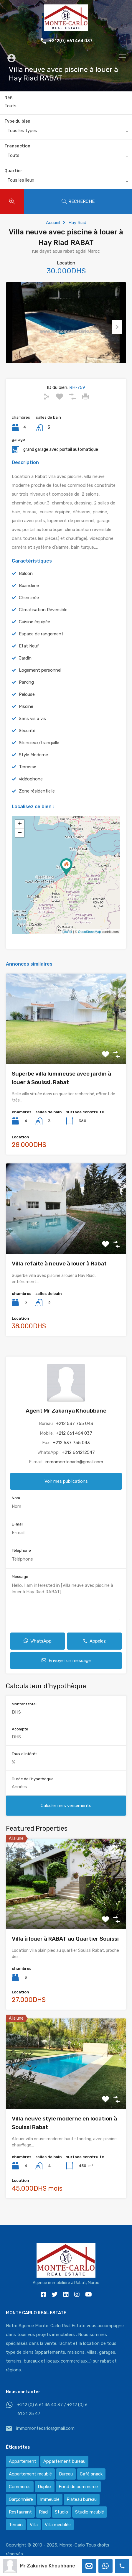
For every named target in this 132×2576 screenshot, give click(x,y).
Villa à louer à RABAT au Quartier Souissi (65, 1947)
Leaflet (67, 941)
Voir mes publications (66, 1490)
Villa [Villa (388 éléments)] (34, 2524)
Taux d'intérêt (24, 1763)
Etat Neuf (29, 655)
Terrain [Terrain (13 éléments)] (16, 2524)
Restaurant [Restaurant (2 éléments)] (20, 2512)
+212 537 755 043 (74, 1432)
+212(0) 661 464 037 (71, 41)
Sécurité (27, 739)
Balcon (26, 582)
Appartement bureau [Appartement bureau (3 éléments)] (64, 2461)
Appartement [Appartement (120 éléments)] (22, 2461)
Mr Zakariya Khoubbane (47, 2566)
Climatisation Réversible (43, 619)
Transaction (17, 146)
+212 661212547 (78, 1461)
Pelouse (27, 703)
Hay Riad (77, 222)
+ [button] (20, 833)
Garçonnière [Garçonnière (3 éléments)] (21, 2499)
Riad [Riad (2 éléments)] (43, 2512)
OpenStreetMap (89, 941)
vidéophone (31, 788)
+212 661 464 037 (74, 1442)
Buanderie (29, 594)
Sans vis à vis (32, 727)
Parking (26, 691)
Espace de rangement (41, 643)
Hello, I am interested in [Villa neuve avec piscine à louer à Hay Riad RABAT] (66, 1611)
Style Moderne (33, 764)
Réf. (8, 98)
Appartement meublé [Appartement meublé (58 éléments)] (30, 2474)
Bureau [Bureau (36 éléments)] (66, 2474)
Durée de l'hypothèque (33, 1788)
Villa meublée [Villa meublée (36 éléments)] (58, 2524)
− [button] (20, 842)
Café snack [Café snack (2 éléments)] (91, 2474)
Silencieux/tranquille (39, 751)
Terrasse (27, 776)
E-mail (17, 1533)
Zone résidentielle (37, 800)
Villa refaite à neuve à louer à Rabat (59, 1272)
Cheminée (29, 606)
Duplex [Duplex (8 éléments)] (45, 2486)
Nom (16, 1507)
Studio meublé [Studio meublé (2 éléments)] (89, 2512)
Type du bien (17, 121)
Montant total (24, 1713)
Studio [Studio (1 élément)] (61, 2512)
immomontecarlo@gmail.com (74, 1471)
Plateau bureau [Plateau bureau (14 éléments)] (82, 2499)
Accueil (53, 222)
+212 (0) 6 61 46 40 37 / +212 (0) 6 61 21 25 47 (52, 2409)
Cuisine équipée (34, 631)
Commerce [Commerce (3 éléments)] (20, 2486)
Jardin (25, 667)
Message (20, 1586)
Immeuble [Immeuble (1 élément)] (50, 2499)
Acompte (20, 1738)
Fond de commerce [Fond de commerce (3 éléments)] (78, 2486)
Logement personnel (40, 679)
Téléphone (21, 1559)
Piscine (26, 715)
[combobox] (66, 132)
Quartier (13, 170)
